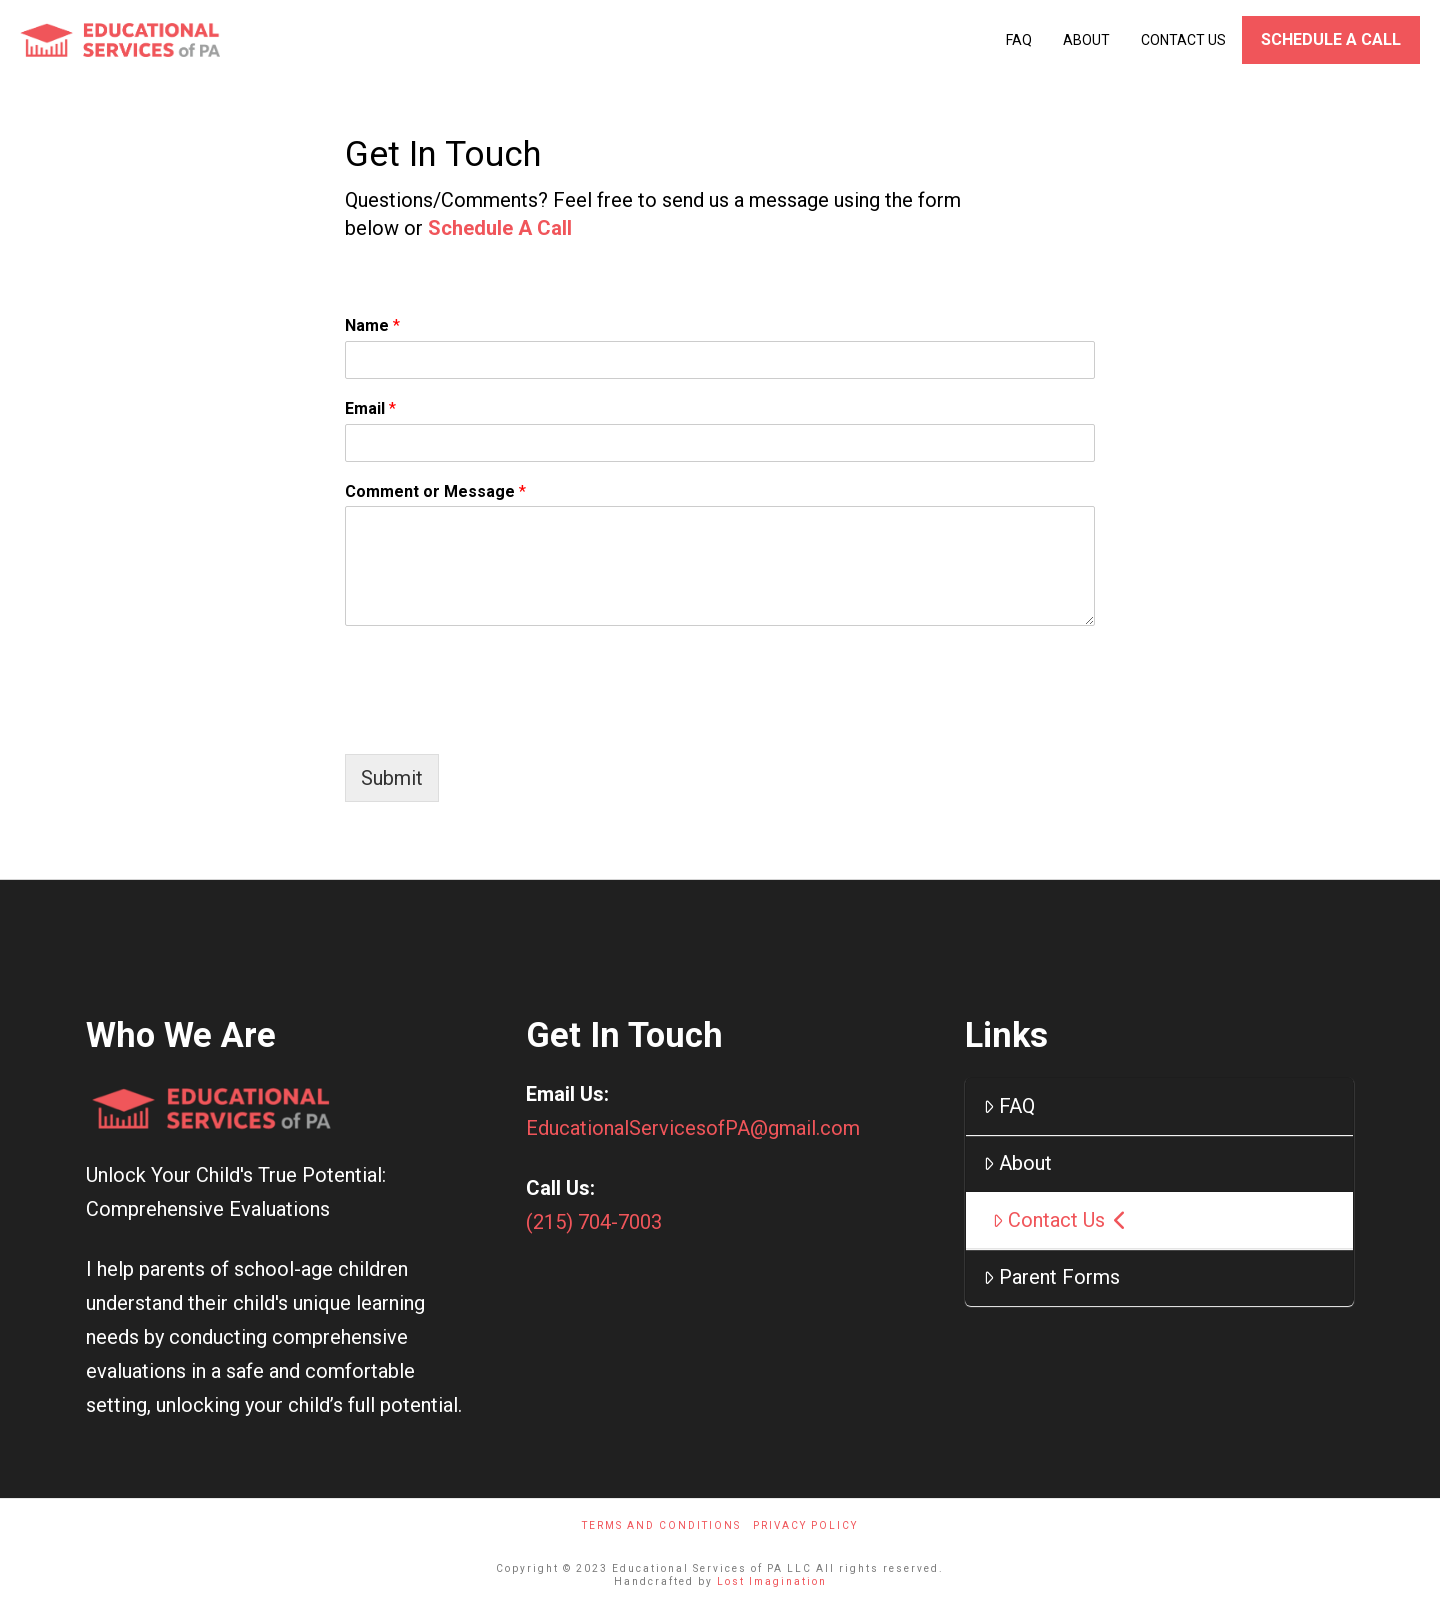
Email (370, 408)
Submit (392, 778)
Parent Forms (1051, 1277)
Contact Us (1059, 1220)
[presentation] (497, 721)
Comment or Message (435, 491)
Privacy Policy (805, 1525)
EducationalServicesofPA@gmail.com (693, 1128)
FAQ (1009, 1106)
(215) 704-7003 (594, 1222)
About (1017, 1163)
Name (372, 325)
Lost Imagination (772, 1581)
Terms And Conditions (661, 1525)
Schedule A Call (500, 228)
